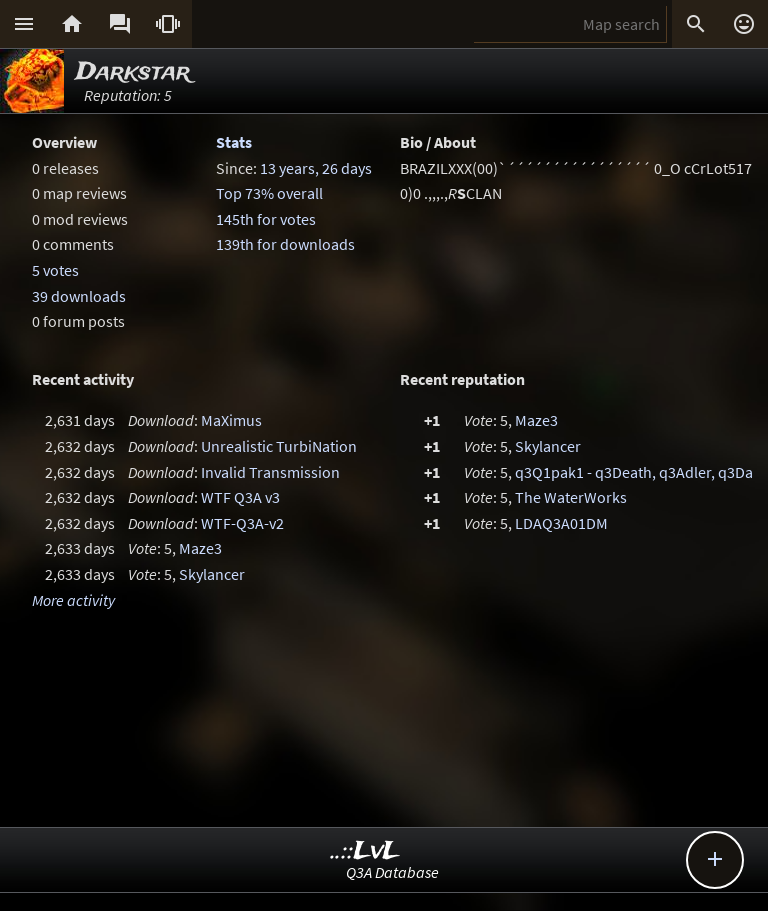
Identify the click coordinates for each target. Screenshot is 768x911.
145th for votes (266, 219)
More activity (73, 600)
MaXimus (231, 420)
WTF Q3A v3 (240, 497)
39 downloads (79, 296)
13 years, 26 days (316, 168)
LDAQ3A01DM (561, 523)
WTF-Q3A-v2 (242, 523)
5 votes (55, 270)
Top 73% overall (269, 193)
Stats (234, 142)
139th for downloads (285, 244)
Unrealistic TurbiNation (279, 446)
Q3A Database (392, 872)
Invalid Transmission (270, 472)
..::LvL (365, 851)
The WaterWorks (571, 497)
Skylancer (212, 574)
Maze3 (200, 548)
